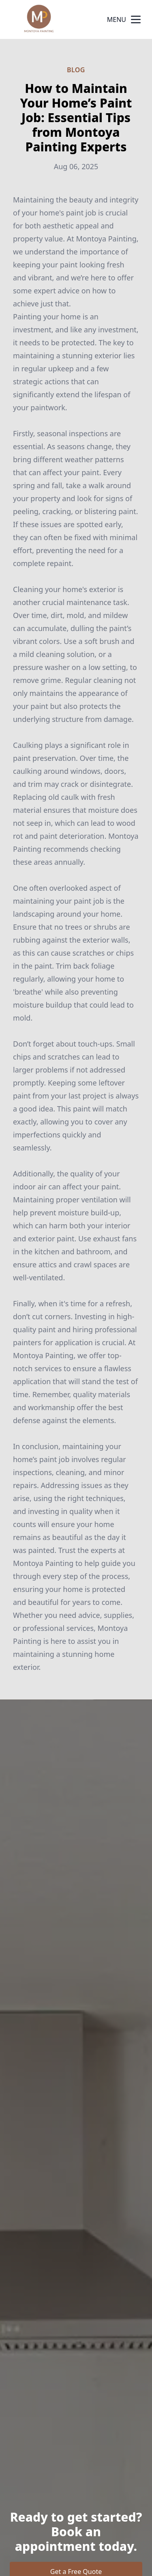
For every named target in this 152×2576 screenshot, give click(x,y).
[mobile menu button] (136, 19)
